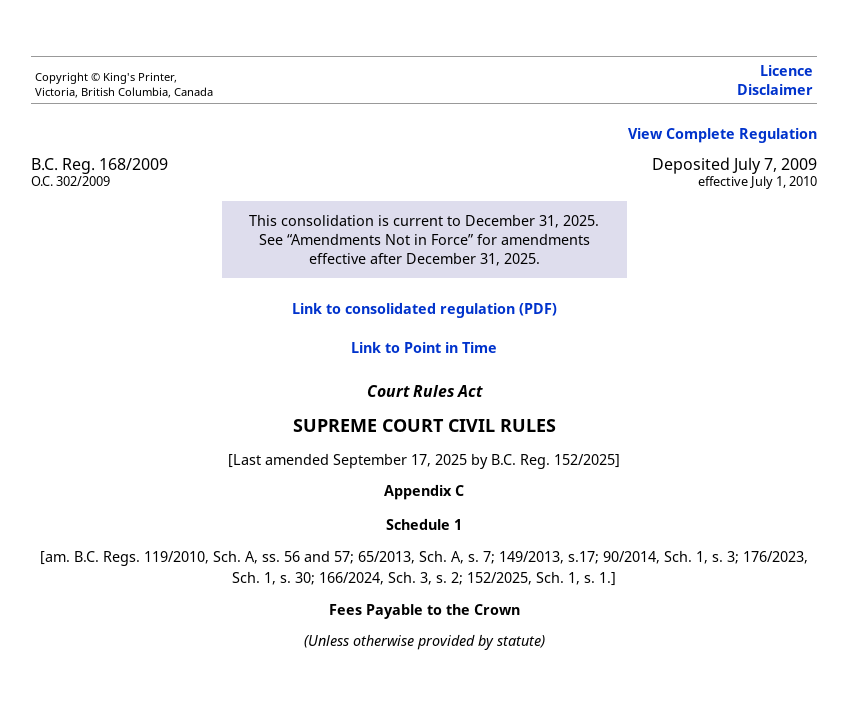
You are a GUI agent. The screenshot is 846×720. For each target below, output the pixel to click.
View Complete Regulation (722, 133)
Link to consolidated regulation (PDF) (424, 308)
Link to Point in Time (424, 347)
